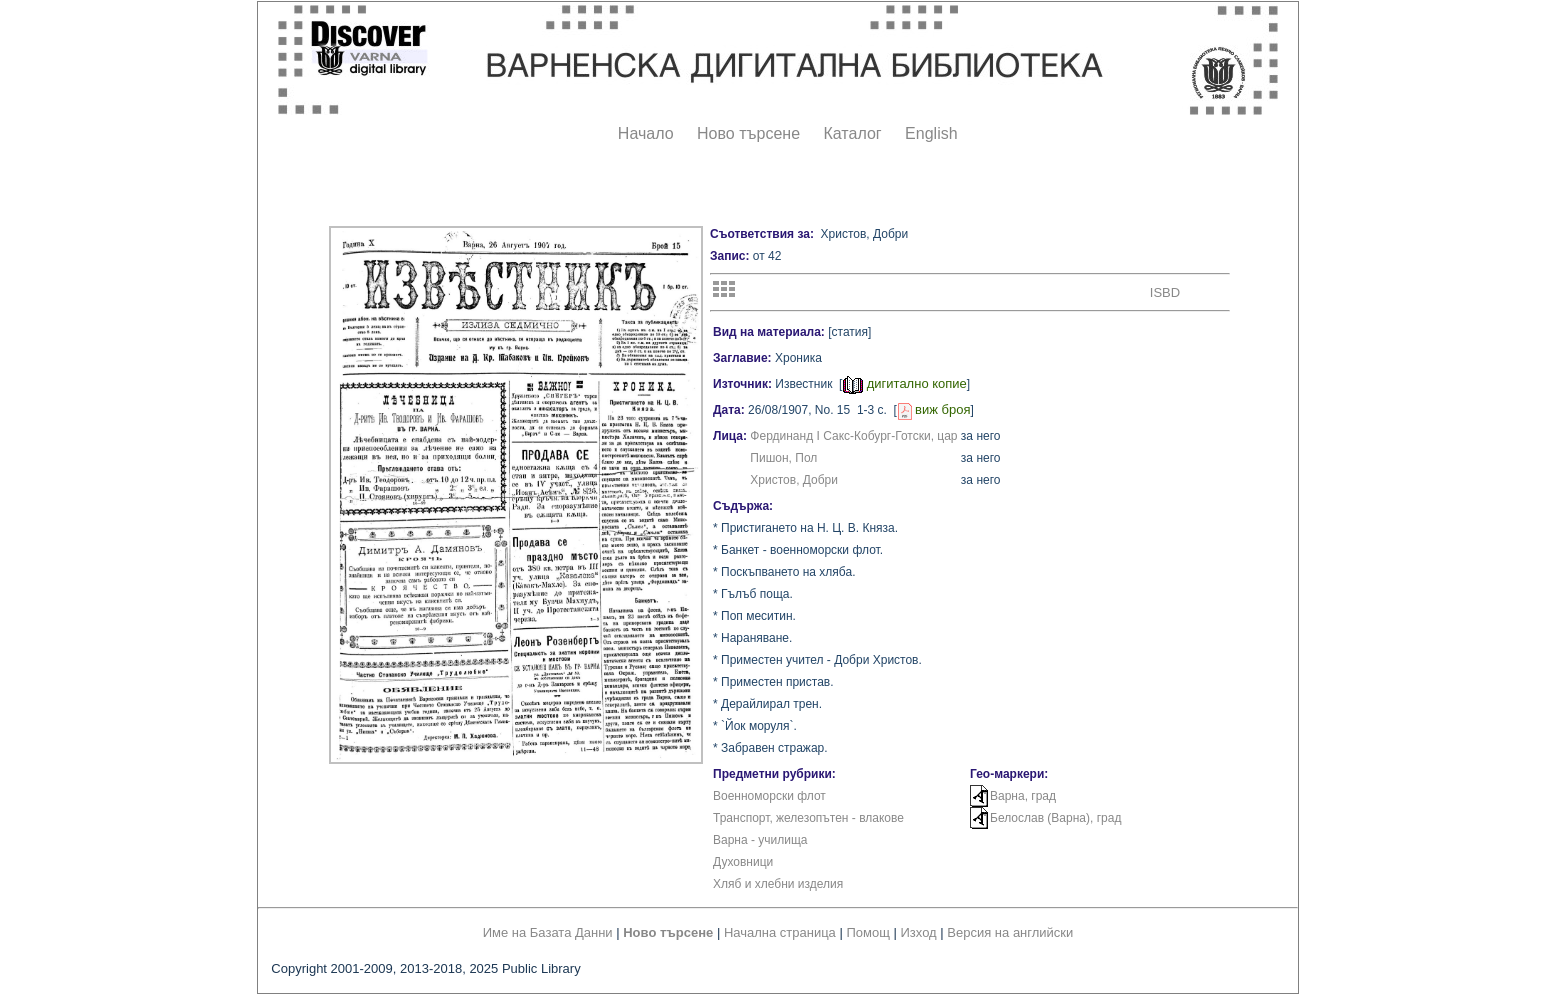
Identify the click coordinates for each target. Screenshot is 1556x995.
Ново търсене (748, 133)
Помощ (867, 932)
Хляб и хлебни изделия (778, 884)
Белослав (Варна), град (1055, 818)
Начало (646, 133)
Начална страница (780, 932)
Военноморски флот (769, 796)
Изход (919, 932)
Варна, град (1023, 796)
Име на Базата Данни (548, 932)
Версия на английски (1010, 932)
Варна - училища (760, 840)
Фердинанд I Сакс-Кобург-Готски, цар (853, 436)
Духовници (743, 862)
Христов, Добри (794, 480)
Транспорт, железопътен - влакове (808, 818)
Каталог (852, 133)
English (931, 133)
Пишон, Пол (783, 458)
